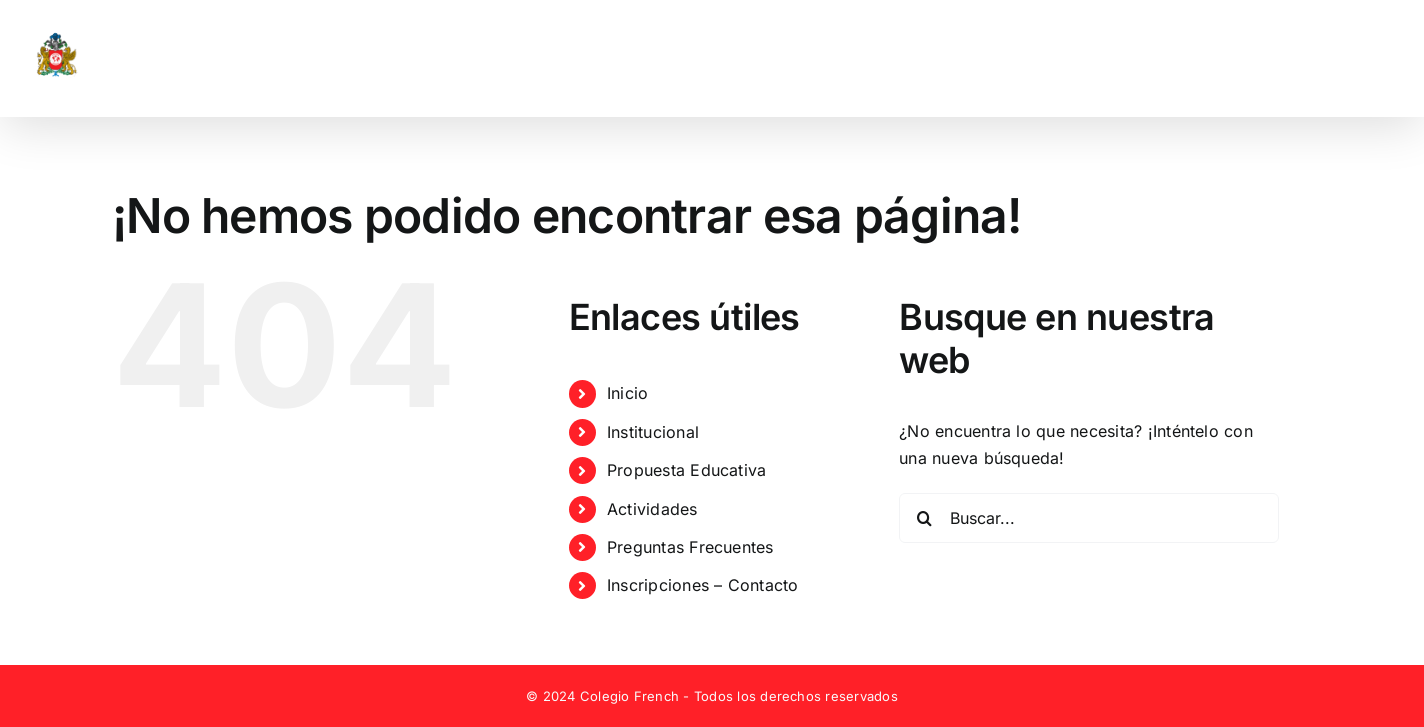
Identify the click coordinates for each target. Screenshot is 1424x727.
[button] (1361, 58)
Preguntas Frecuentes (690, 547)
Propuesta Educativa (687, 470)
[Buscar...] (1089, 518)
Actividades (652, 509)
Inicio (627, 393)
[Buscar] (924, 518)
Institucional (653, 432)
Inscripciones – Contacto (703, 585)
